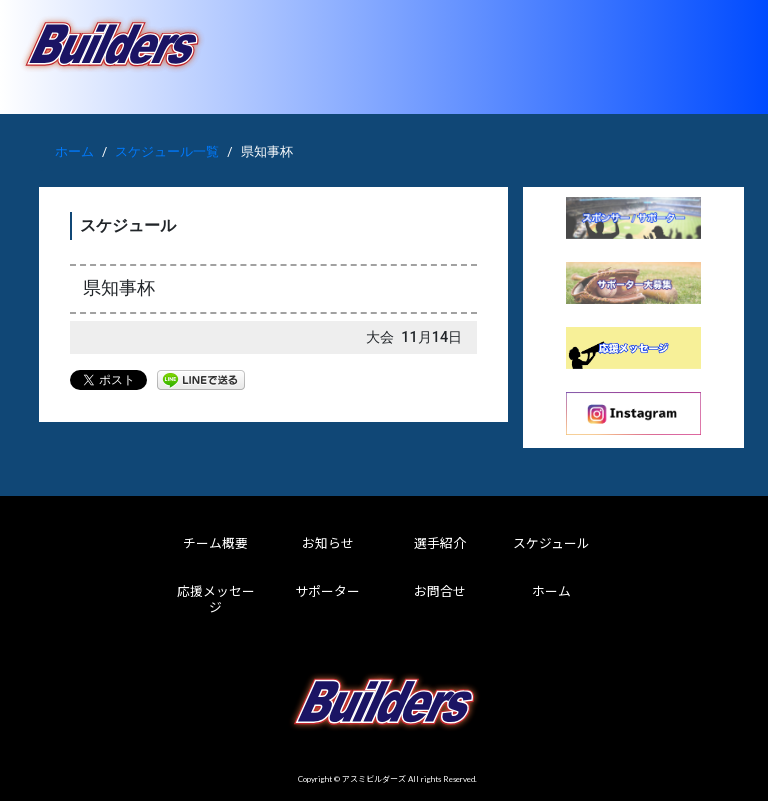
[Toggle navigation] (725, 57)
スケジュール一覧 (167, 151)
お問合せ (440, 591)
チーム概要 (215, 543)
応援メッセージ (216, 599)
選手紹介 (440, 543)
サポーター (327, 591)
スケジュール (551, 543)
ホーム (74, 151)
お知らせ (328, 543)
